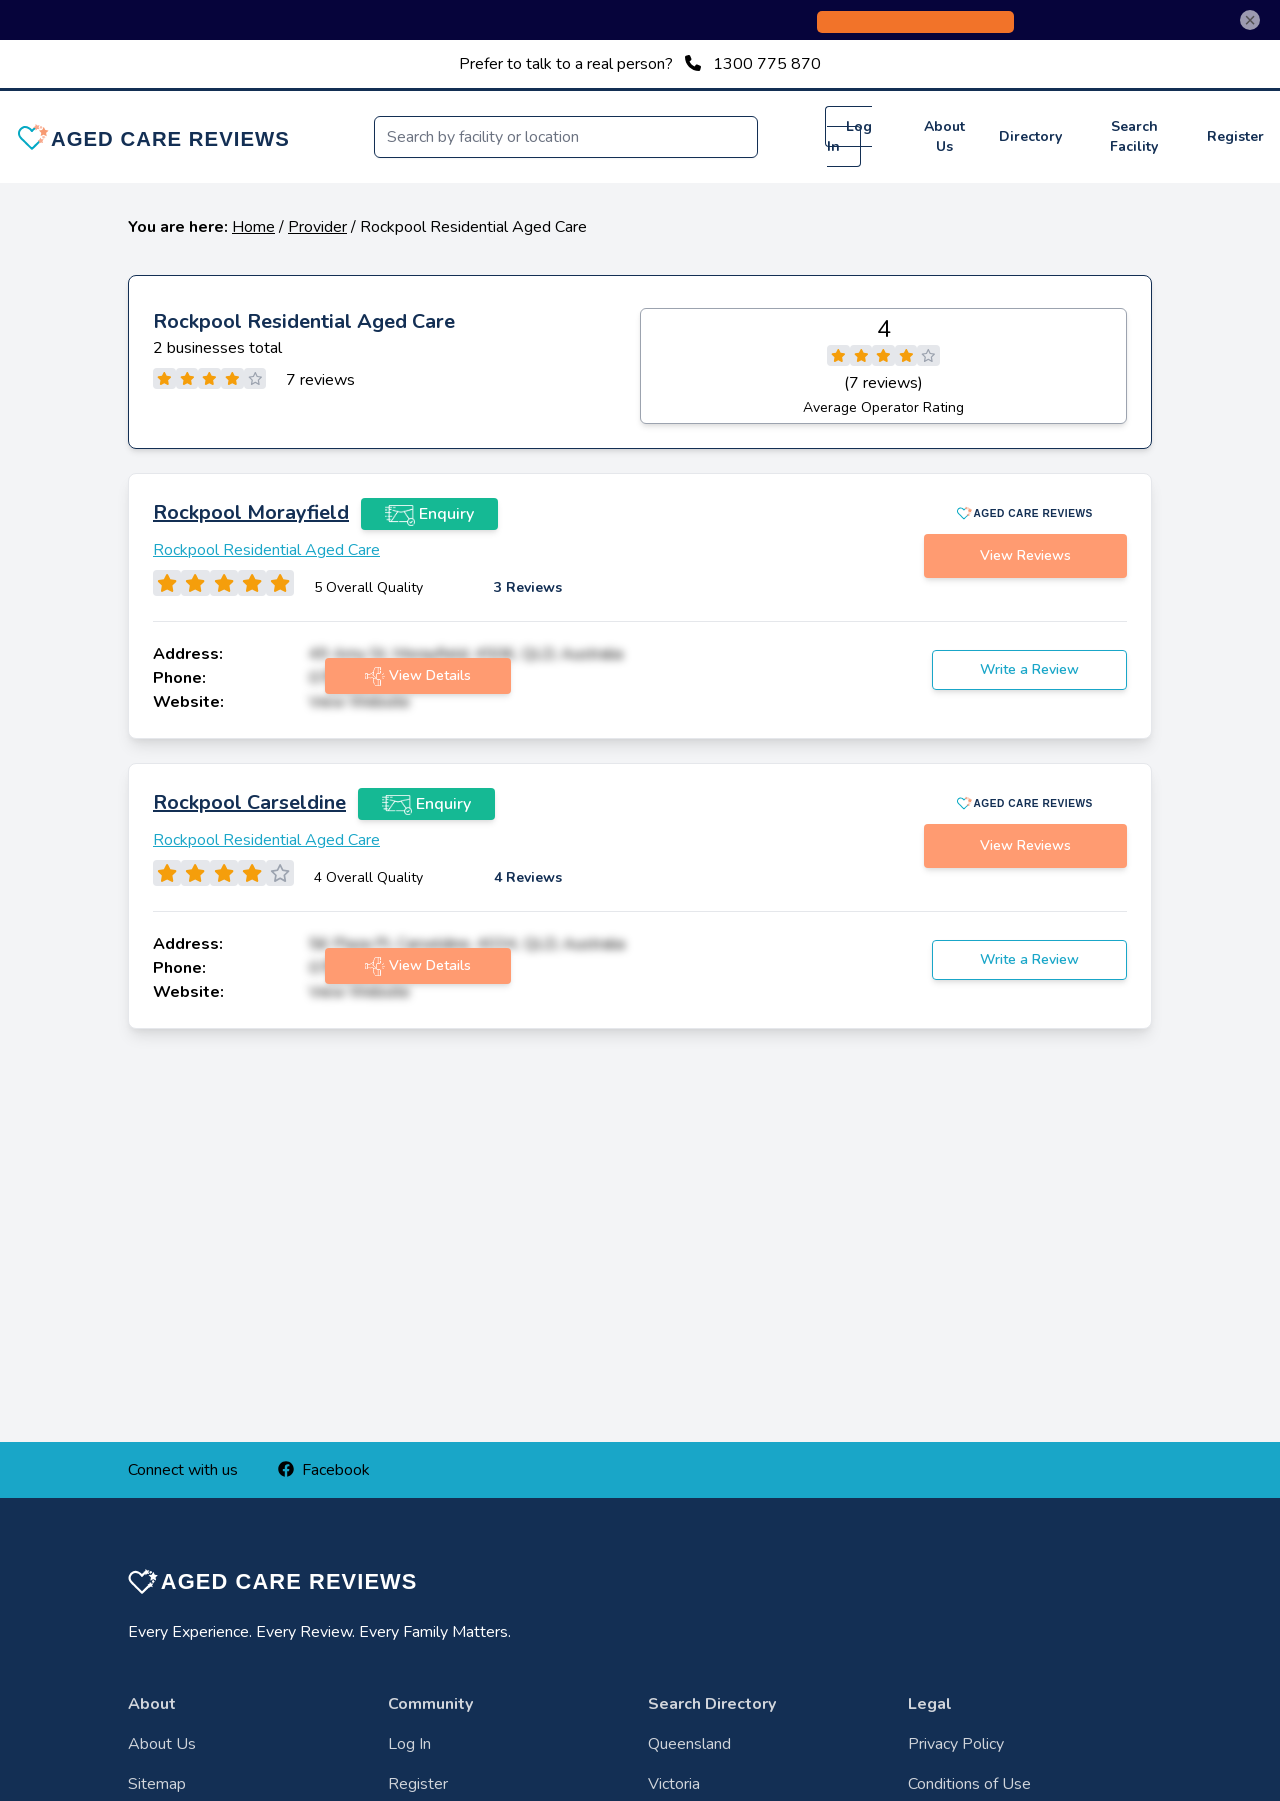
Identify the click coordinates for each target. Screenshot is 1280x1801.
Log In (849, 136)
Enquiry (429, 514)
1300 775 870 (767, 64)
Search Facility (1134, 136)
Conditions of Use (969, 1784)
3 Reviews (528, 587)
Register (1235, 136)
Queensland (689, 1744)
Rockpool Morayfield (251, 512)
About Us (944, 136)
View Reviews (1025, 555)
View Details (418, 676)
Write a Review (1029, 669)
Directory (1030, 136)
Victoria (674, 1784)
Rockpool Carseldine (249, 802)
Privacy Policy (956, 1744)
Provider (317, 227)
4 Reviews (528, 877)
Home (253, 227)
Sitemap (157, 1784)
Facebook (324, 1470)
